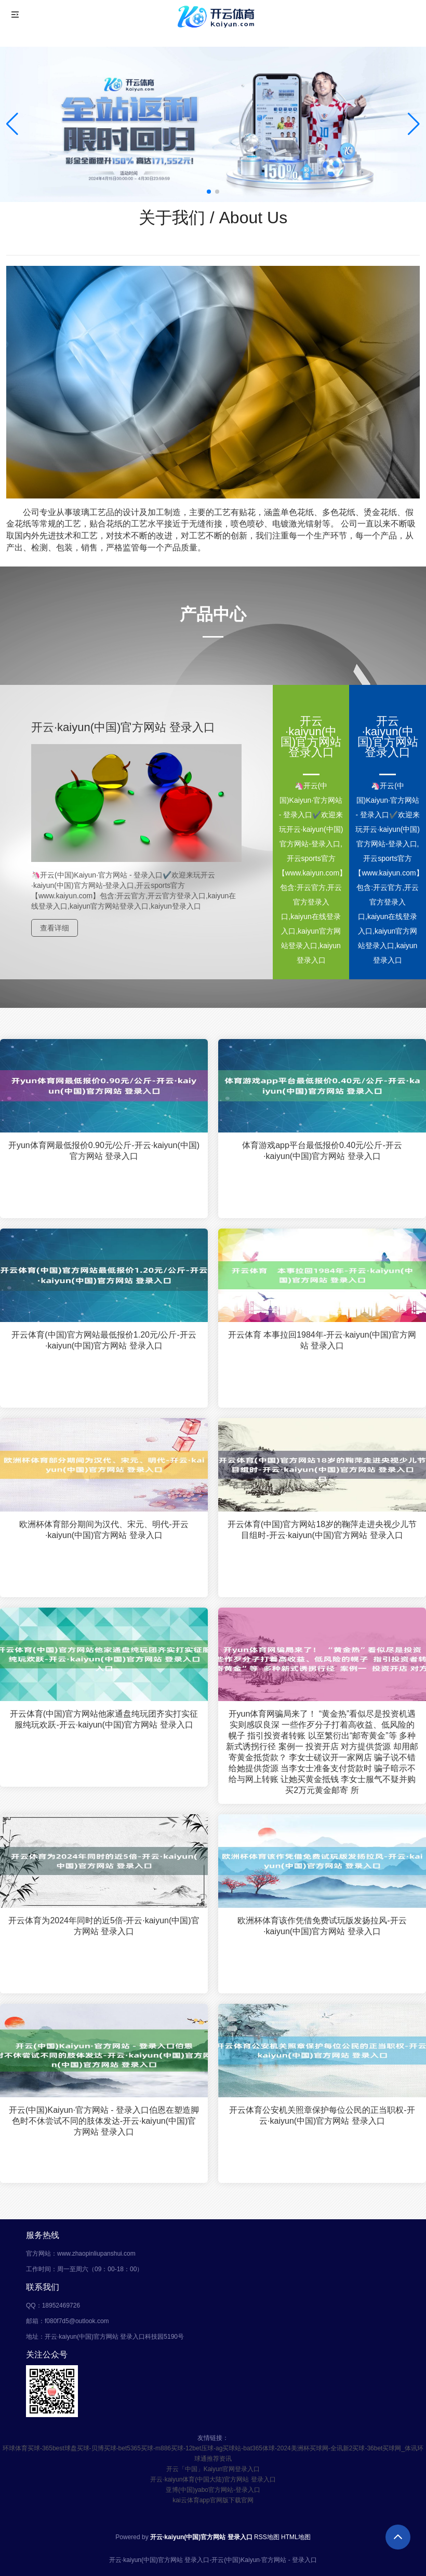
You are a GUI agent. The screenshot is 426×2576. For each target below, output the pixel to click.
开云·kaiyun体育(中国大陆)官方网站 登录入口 (212, 2479)
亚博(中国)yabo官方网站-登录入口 (213, 2489)
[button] (414, 124)
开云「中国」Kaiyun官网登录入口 (213, 2469)
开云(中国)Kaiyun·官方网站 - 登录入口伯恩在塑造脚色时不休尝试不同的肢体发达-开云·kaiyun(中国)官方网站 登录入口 (104, 2123)
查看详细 (54, 928)
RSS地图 (266, 2537)
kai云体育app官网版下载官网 (212, 2500)
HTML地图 (296, 2537)
